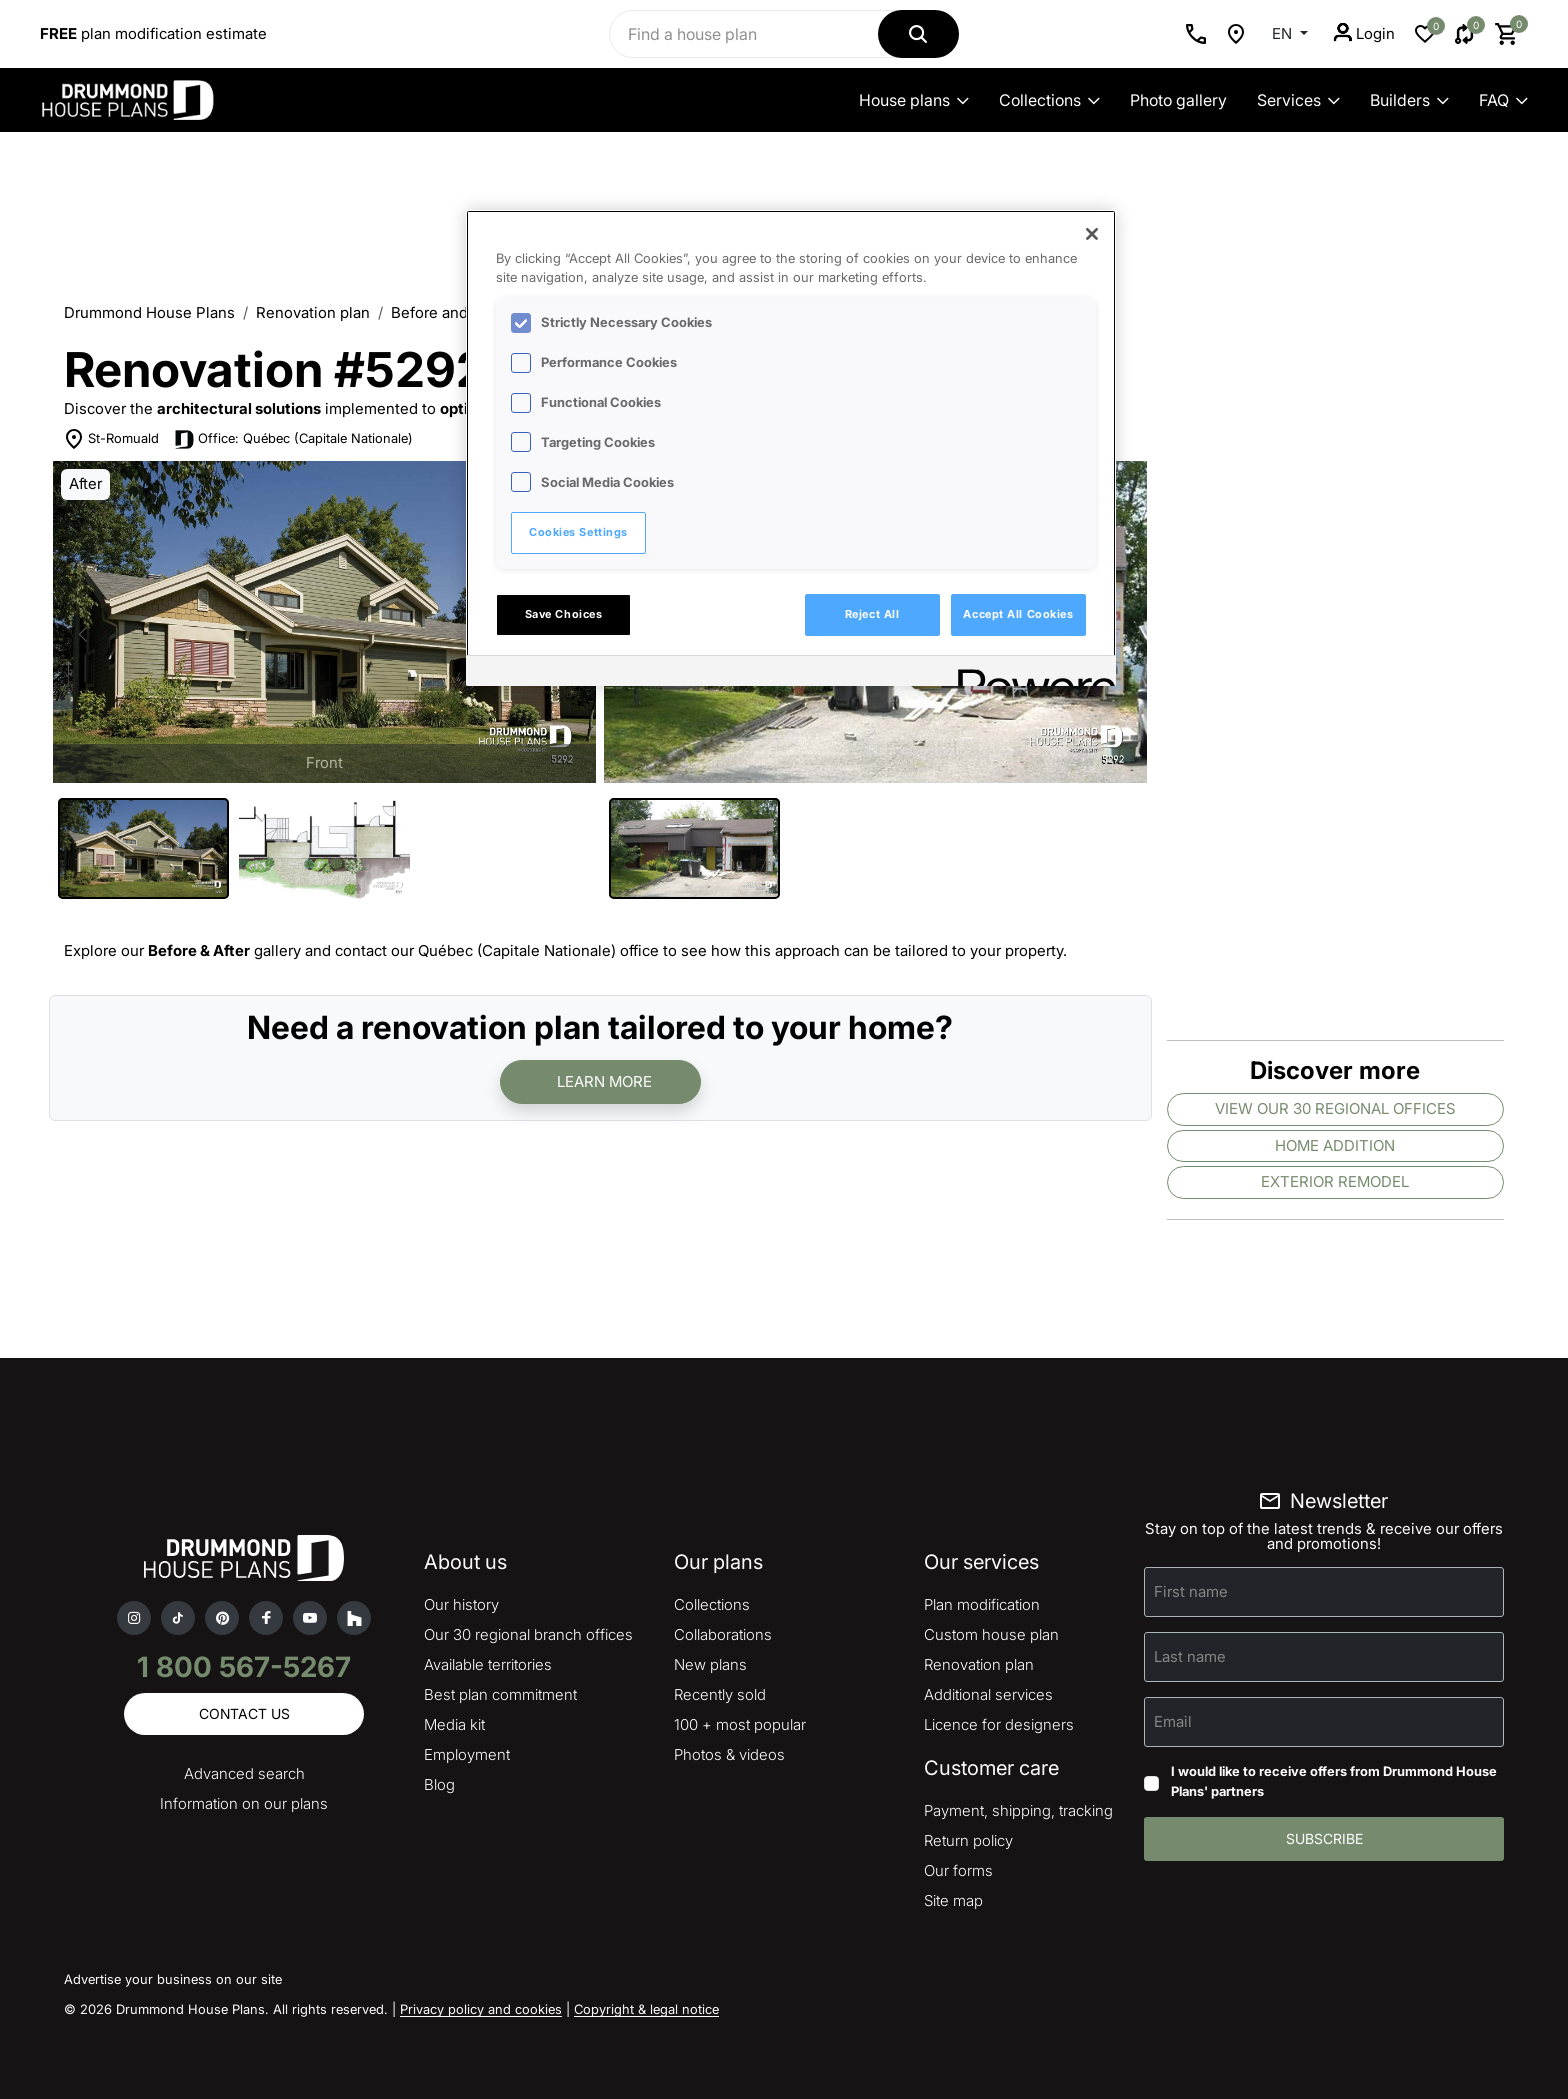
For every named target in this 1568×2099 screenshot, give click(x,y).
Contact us (244, 1713)
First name (1191, 1591)
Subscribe (1324, 1838)
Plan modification (982, 1604)
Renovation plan (313, 312)
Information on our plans (244, 1803)
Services (1298, 100)
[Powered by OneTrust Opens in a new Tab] (1030, 673)
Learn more (604, 1081)
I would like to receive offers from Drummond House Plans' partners (1334, 1781)
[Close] (1092, 234)
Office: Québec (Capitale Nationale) (305, 438)
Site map (953, 1900)
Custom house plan (991, 1634)
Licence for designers (999, 1724)
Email (1173, 1721)
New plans (710, 1664)
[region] (791, 448)
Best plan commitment (500, 1694)
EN (1284, 33)
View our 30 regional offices (1335, 1108)
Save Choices (564, 614)
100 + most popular (740, 1724)
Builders (1409, 100)
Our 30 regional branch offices (528, 1634)
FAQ (1503, 100)
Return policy (968, 1840)
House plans (914, 100)
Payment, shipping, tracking (1018, 1810)
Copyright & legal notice (646, 2009)
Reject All (872, 614)
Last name (1190, 1656)
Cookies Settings (578, 532)
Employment (467, 1754)
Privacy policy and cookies (481, 2009)
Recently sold (720, 1694)
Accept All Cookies (1018, 614)
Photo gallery (1178, 100)
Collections (1049, 100)
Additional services (988, 1694)
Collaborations (723, 1634)
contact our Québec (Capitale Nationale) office (497, 950)
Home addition (1335, 1145)
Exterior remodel (1335, 1181)
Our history (461, 1604)
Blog (439, 1784)
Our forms (958, 1870)
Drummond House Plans (149, 312)
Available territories (488, 1664)
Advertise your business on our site (173, 1979)
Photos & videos (729, 1754)
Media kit (454, 1724)
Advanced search (244, 1773)
